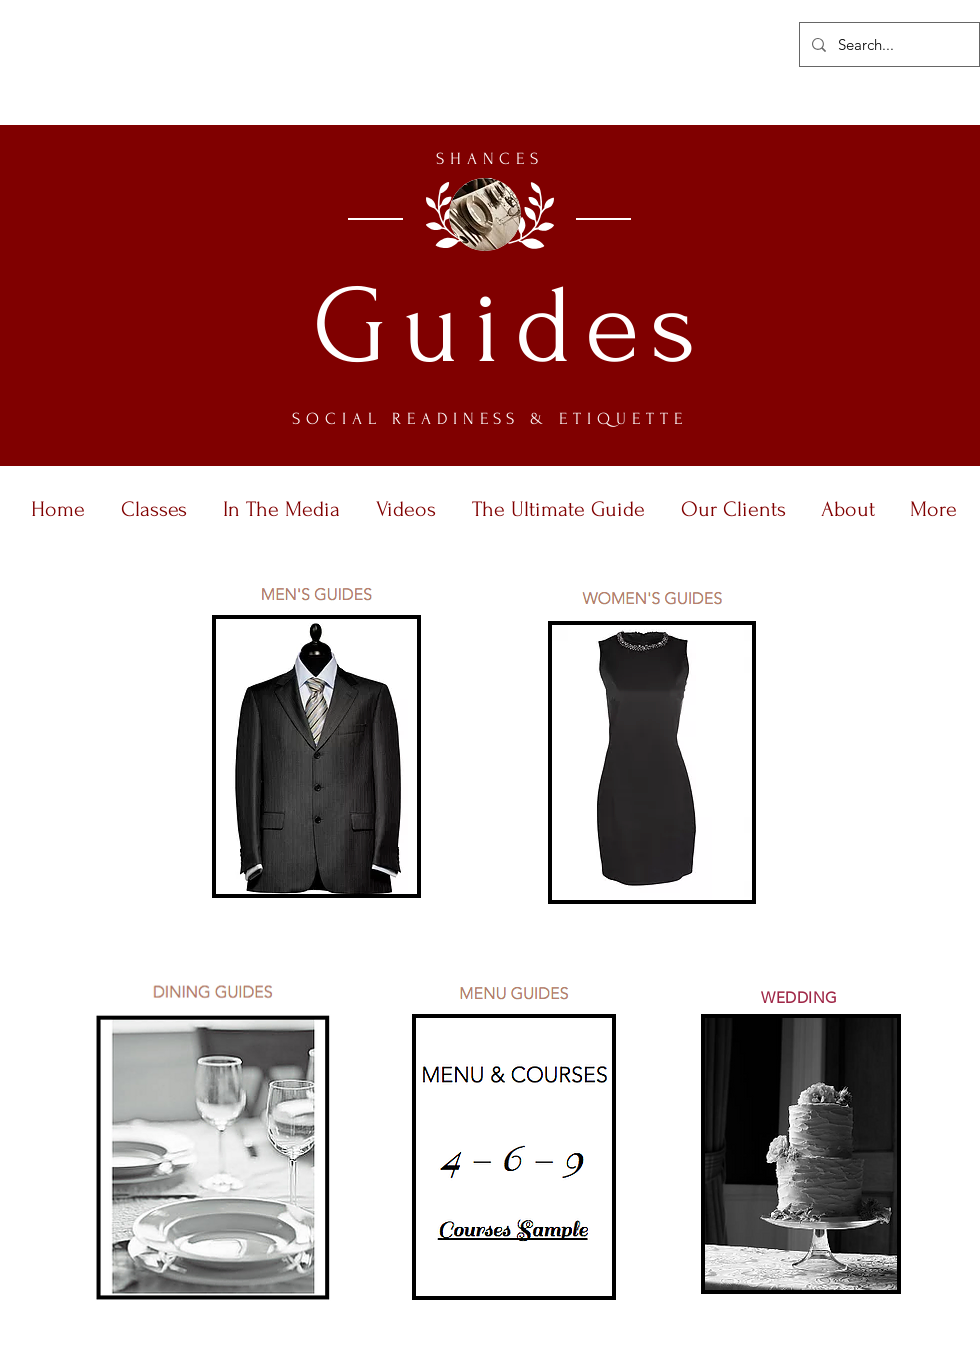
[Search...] (887, 44)
